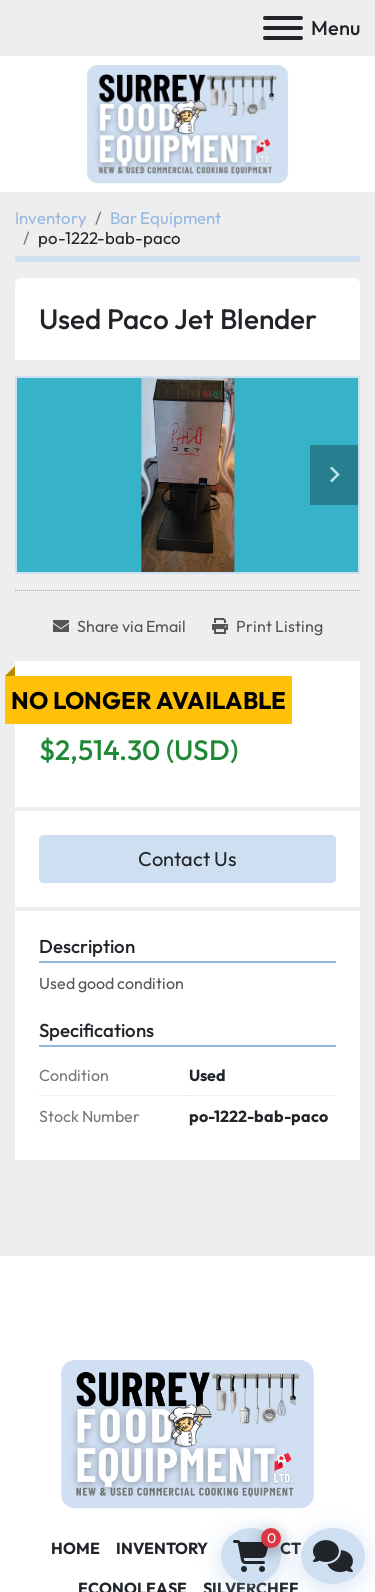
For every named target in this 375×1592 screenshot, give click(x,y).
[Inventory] (51, 217)
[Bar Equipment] (165, 217)
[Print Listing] (267, 626)
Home (75, 1548)
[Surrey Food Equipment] (187, 1432)
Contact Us (187, 858)
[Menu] (283, 28)
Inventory (162, 1548)
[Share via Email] (119, 626)
